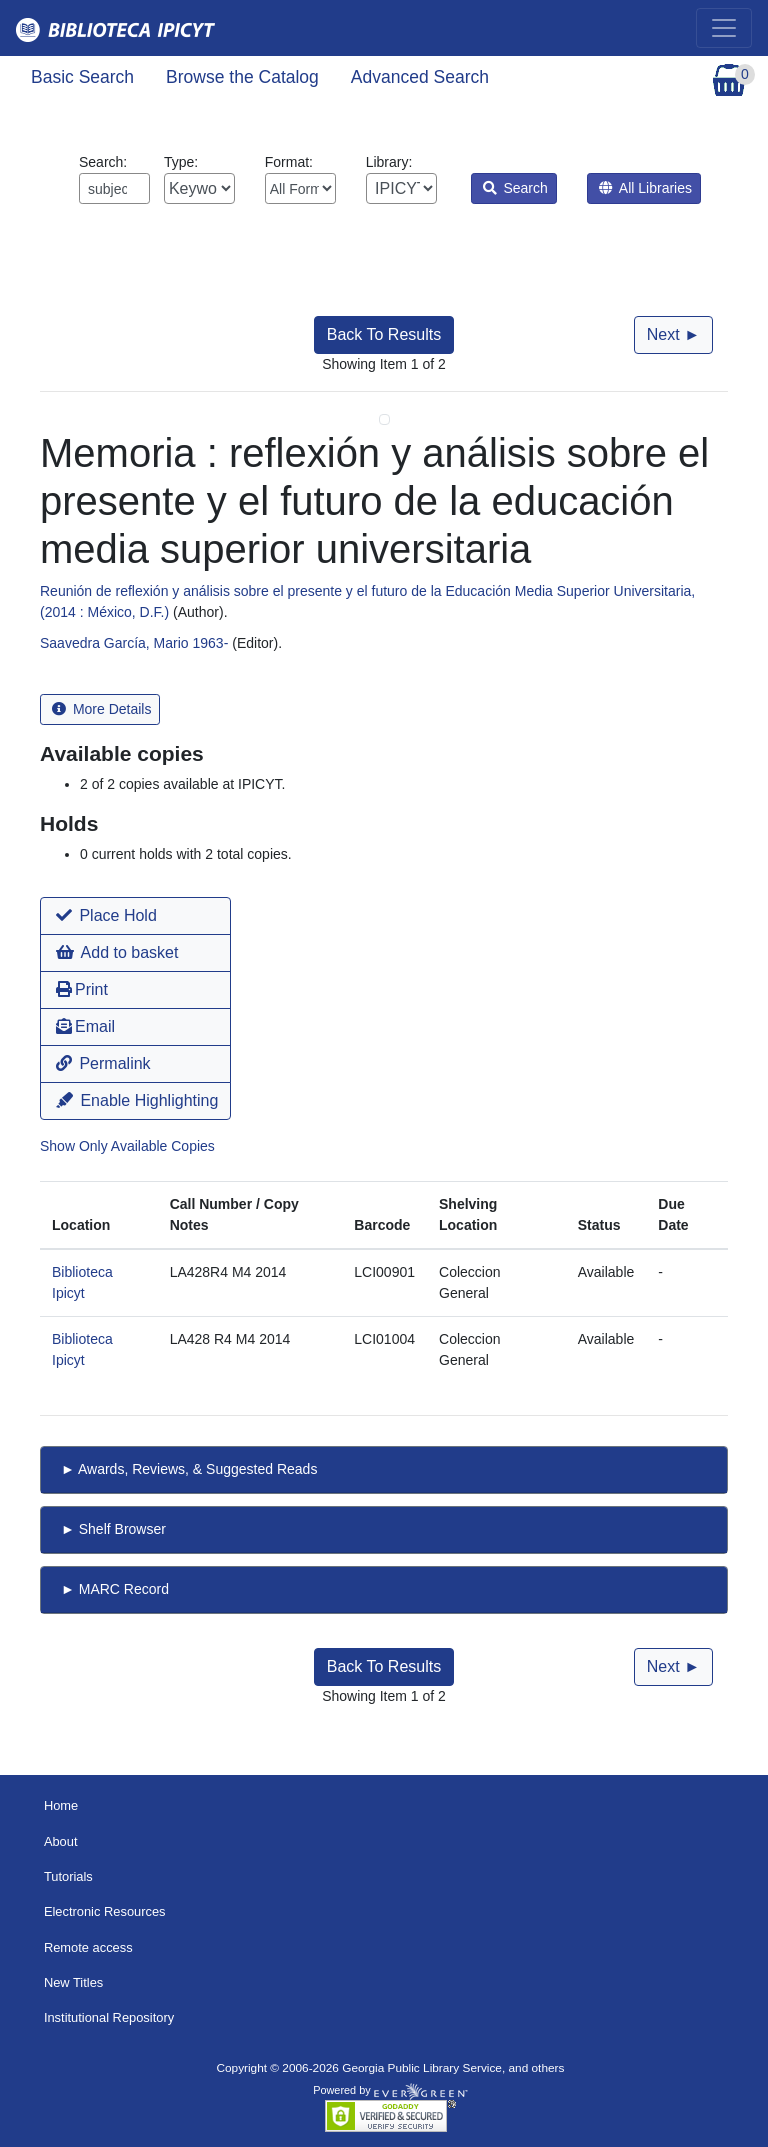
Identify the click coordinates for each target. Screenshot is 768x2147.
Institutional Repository (109, 2017)
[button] (135, 916)
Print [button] (82, 989)
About (61, 1841)
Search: (114, 179)
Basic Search (82, 77)
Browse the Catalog (242, 77)
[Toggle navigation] (724, 28)
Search (515, 188)
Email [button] (85, 1026)
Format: (300, 179)
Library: (401, 179)
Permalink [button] (103, 1063)
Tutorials (68, 1876)
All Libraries (645, 188)
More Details (101, 709)
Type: (199, 179)
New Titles (73, 1982)
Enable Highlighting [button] (137, 1100)
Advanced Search (420, 77)
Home (61, 1805)
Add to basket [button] (117, 952)
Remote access (88, 1947)
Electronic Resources (105, 1911)
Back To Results (384, 334)
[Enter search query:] (114, 188)
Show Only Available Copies (127, 1146)
